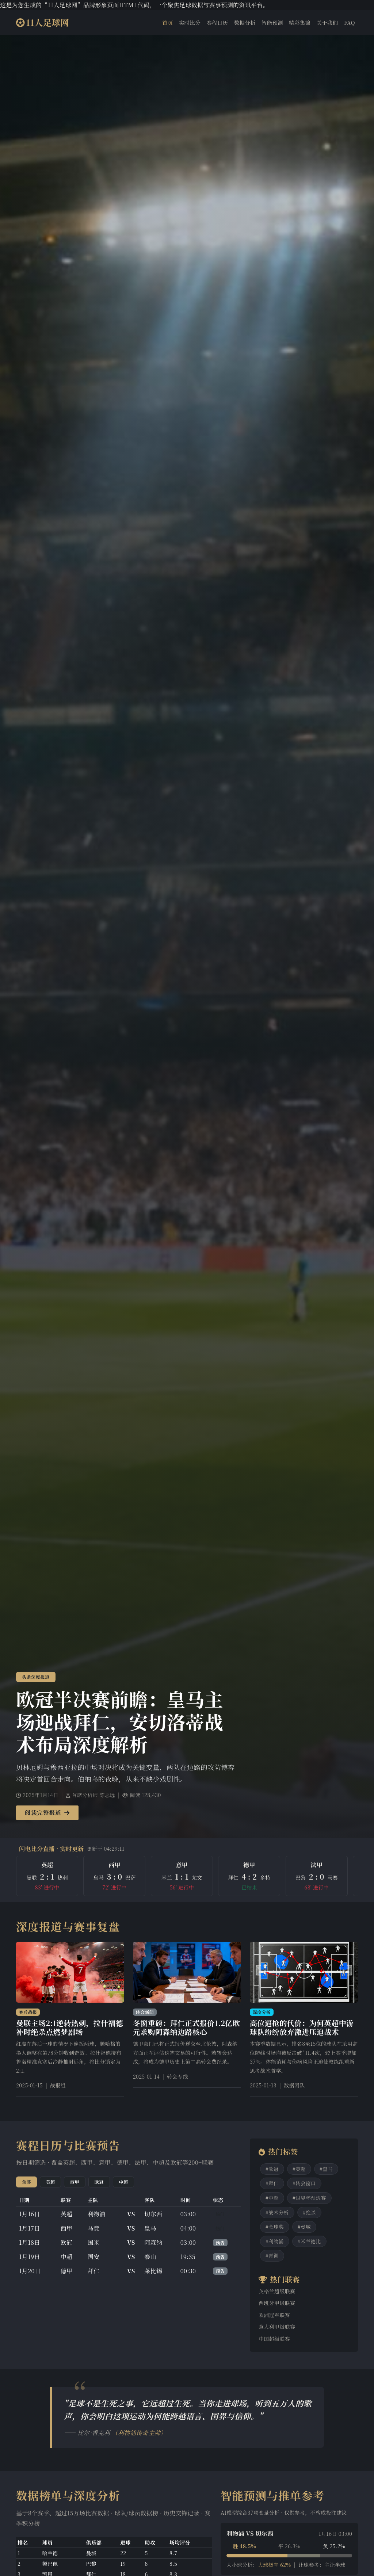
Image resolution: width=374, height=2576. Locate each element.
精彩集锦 (299, 22)
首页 (167, 22)
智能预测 (272, 22)
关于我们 (327, 22)
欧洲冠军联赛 (274, 2315)
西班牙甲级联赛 (277, 2302)
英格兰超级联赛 (277, 2291)
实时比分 (190, 22)
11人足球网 (42, 22)
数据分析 (244, 22)
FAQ (349, 22)
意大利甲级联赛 (277, 2326)
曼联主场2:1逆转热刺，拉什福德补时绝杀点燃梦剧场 (69, 2027)
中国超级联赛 (274, 2338)
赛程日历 (217, 22)
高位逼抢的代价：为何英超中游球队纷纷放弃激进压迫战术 (302, 2027)
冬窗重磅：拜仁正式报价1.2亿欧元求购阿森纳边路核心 (186, 2027)
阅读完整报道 (47, 1812)
